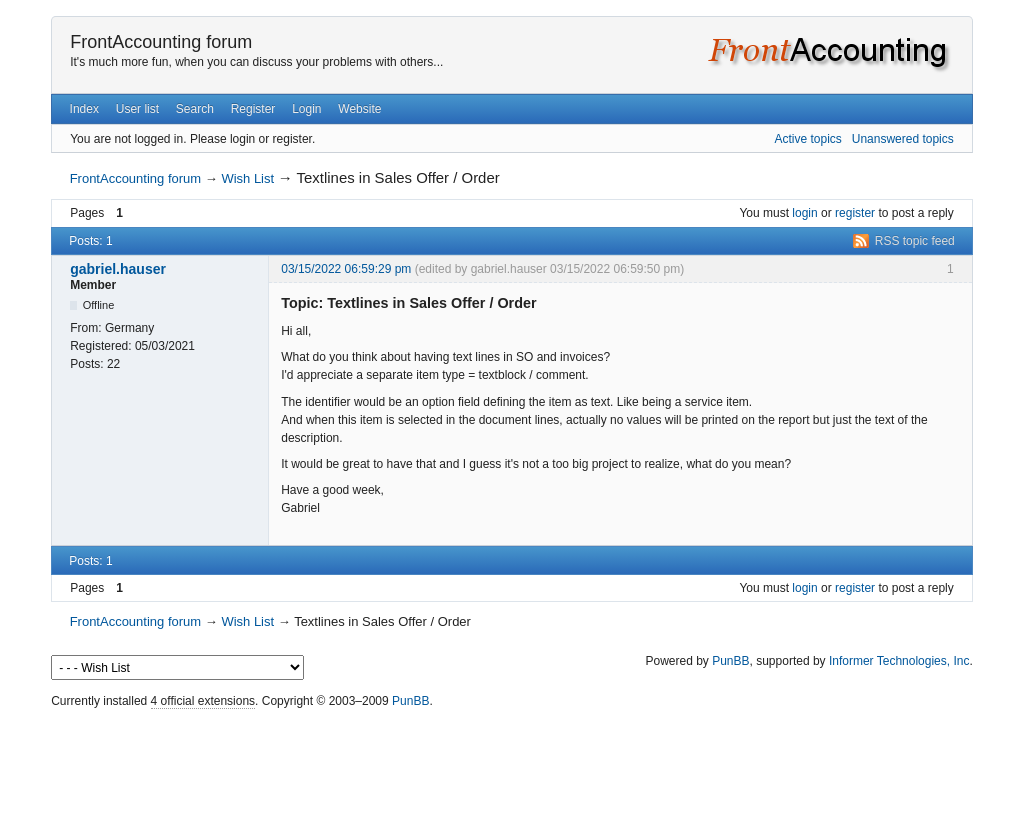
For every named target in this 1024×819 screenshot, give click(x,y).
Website (359, 109)
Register (253, 109)
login (804, 213)
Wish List (247, 178)
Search (195, 109)
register (855, 213)
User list (137, 109)
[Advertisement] (512, 759)
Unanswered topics (903, 139)
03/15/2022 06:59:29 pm (346, 269)
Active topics (807, 139)
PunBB (730, 661)
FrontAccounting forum (161, 42)
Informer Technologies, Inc (899, 661)
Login (306, 109)
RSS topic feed (915, 241)
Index (84, 109)
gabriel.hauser (118, 269)
